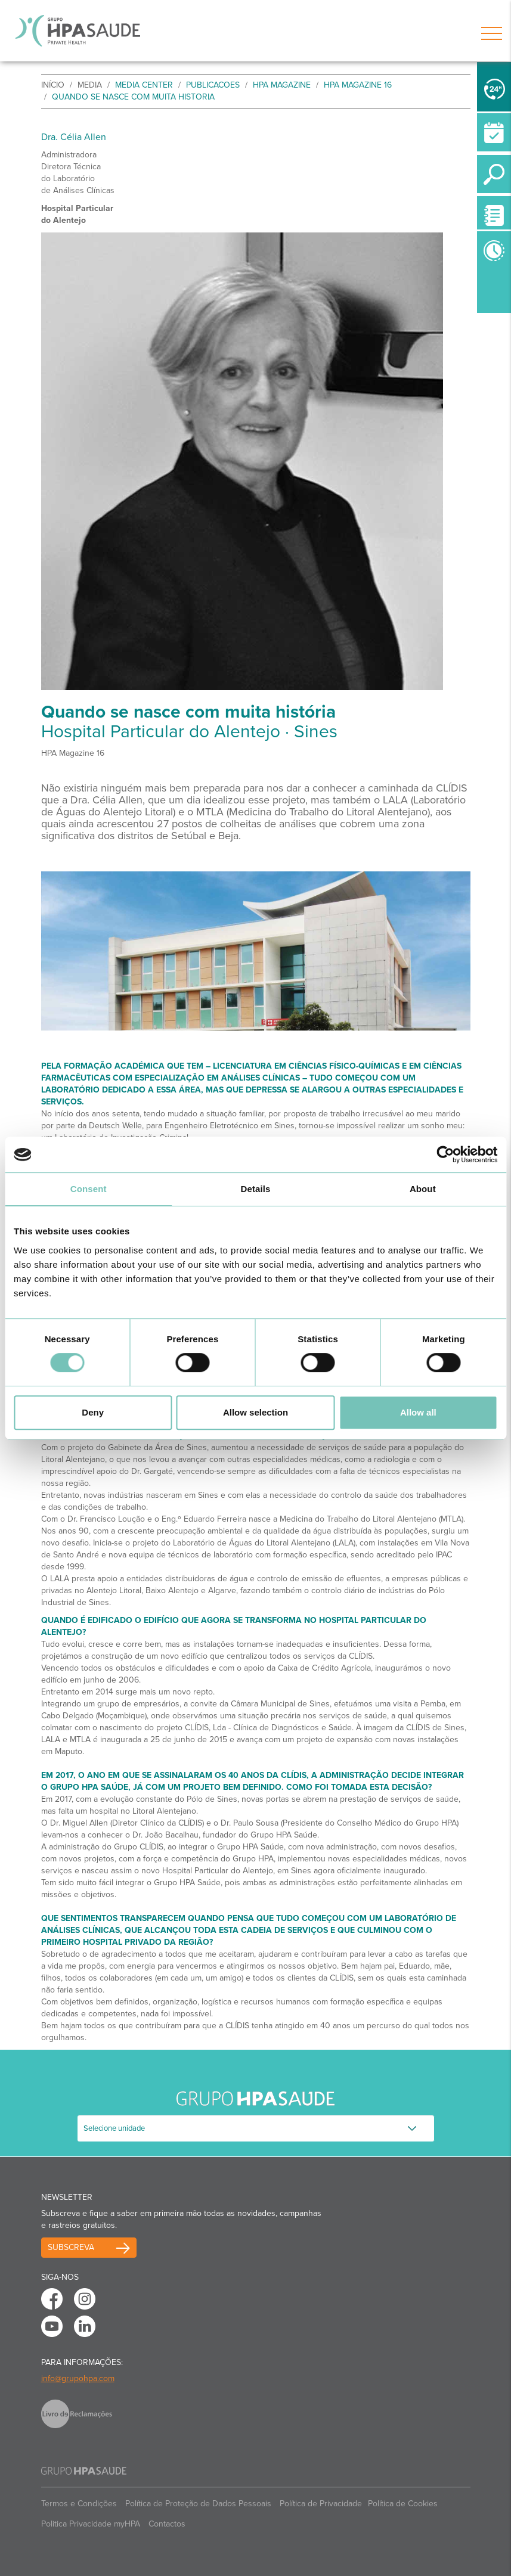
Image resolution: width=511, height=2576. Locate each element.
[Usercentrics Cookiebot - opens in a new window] (445, 1154)
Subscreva (71, 2247)
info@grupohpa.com (77, 2378)
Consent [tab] (88, 1189)
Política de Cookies (403, 2504)
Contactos (166, 2524)
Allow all (418, 1412)
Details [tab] (256, 1189)
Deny (93, 1412)
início (52, 85)
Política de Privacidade (321, 2504)
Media (90, 85)
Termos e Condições (79, 2504)
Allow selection (255, 1412)
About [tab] (423, 1189)
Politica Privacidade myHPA (90, 2524)
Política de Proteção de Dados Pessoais (198, 2504)
